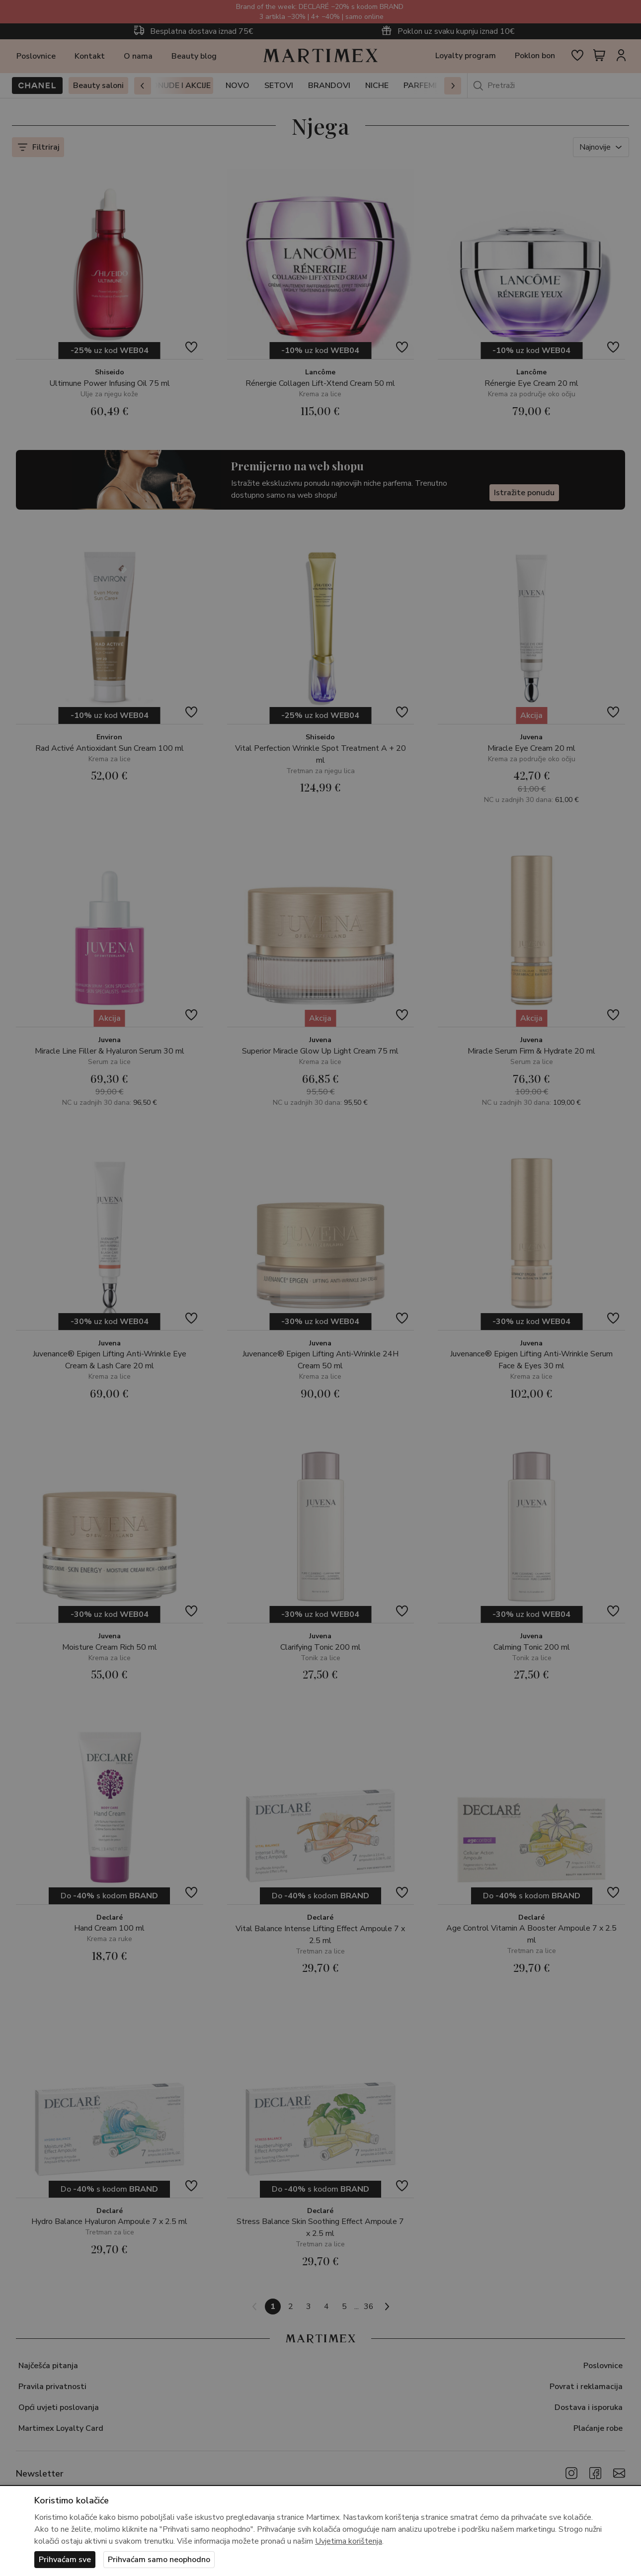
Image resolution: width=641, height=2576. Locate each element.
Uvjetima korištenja (348, 2541)
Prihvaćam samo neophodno (159, 2559)
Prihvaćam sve (65, 2559)
